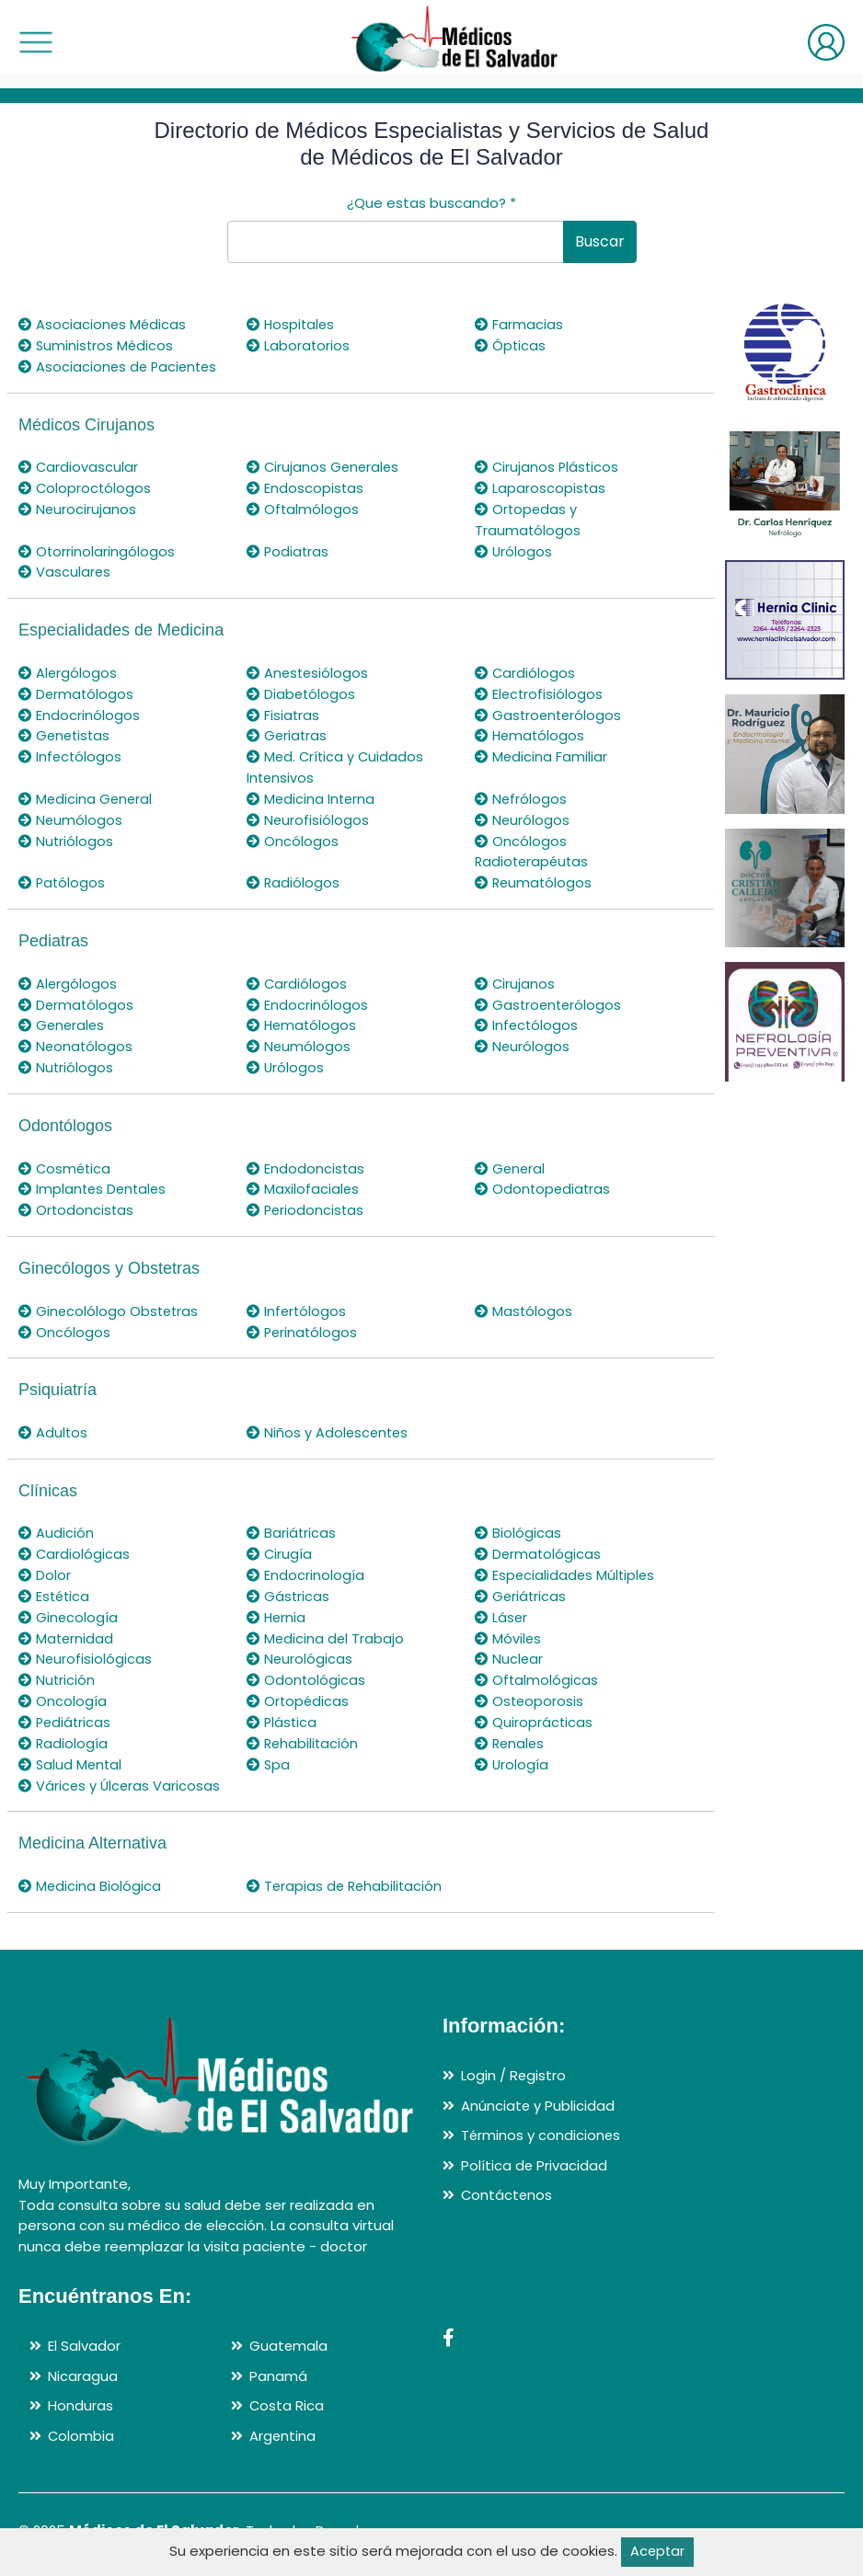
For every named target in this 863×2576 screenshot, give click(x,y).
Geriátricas (521, 1585)
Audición (56, 1523)
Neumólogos (70, 814)
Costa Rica (287, 2391)
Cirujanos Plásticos (548, 465)
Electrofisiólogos (539, 690)
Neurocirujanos (77, 507)
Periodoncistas (306, 1201)
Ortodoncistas (76, 1201)
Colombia (81, 2421)
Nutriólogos (66, 835)
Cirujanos (515, 977)
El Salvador (84, 2331)
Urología (512, 1750)
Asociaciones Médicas (103, 324)
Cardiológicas (74, 1543)
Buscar (600, 241)
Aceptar (657, 2551)
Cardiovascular (78, 465)
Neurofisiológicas (85, 1647)
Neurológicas (300, 1647)
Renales (511, 1730)
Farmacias (519, 324)
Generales (62, 1018)
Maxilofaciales (303, 1180)
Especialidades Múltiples (566, 1564)
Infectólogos (70, 752)
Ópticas (511, 345)
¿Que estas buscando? (431, 202)
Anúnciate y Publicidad (538, 2091)
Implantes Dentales (94, 1180)
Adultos (53, 1423)
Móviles (508, 1626)
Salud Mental (71, 1750)
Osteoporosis (530, 1689)
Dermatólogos (76, 690)
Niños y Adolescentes (329, 1423)
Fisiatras (283, 711)
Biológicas (518, 1523)
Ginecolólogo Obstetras (109, 1301)
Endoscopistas (305, 487)
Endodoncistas (306, 1160)
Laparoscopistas (540, 487)
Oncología (62, 1689)
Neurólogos (522, 814)
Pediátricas (65, 1709)
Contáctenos (507, 2181)
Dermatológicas (539, 1543)
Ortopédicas (299, 1689)
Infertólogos (297, 1301)
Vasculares (64, 569)
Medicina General (86, 794)
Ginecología (68, 1606)
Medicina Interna (312, 794)
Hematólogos (531, 731)
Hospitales (292, 324)
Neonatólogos (76, 1038)
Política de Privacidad (534, 2150)
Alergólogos (68, 670)
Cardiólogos (525, 670)
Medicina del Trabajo (326, 1626)
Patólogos (62, 877)
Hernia (277, 1606)
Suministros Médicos (97, 345)
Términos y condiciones (541, 2121)
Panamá (278, 2361)
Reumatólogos (534, 877)
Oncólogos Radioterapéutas (534, 846)
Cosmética (65, 1160)
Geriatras (287, 731)
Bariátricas (292, 1523)
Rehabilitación (304, 1730)
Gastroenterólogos (550, 711)
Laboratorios (299, 345)
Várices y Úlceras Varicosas (120, 1771)
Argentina (282, 2421)
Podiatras (288, 548)
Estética (55, 1585)
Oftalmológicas (537, 1667)
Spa (269, 1750)
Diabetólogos (302, 690)
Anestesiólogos (309, 670)
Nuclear (509, 1647)
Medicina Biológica (90, 1872)
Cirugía (280, 1543)
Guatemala (288, 2331)
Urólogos (514, 548)
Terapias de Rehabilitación (346, 1872)
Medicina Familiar (541, 752)
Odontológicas (306, 1667)
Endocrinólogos (79, 711)
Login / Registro (514, 2061)
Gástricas (288, 1585)
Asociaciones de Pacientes (120, 365)
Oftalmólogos (303, 507)
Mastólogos (524, 1301)
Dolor (44, 1564)
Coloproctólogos (85, 487)
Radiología (63, 1730)
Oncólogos (293, 835)
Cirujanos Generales (324, 465)
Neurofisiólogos (308, 814)
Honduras (80, 2391)
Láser (501, 1606)
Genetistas (65, 731)
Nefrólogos (521, 794)
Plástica (282, 1709)
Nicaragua (83, 2361)
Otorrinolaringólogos (97, 548)
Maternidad (66, 1626)
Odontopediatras (544, 1180)
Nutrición (57, 1667)
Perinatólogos (303, 1323)
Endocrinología (305, 1564)
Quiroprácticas (534, 1709)
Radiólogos (293, 877)
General (511, 1160)
